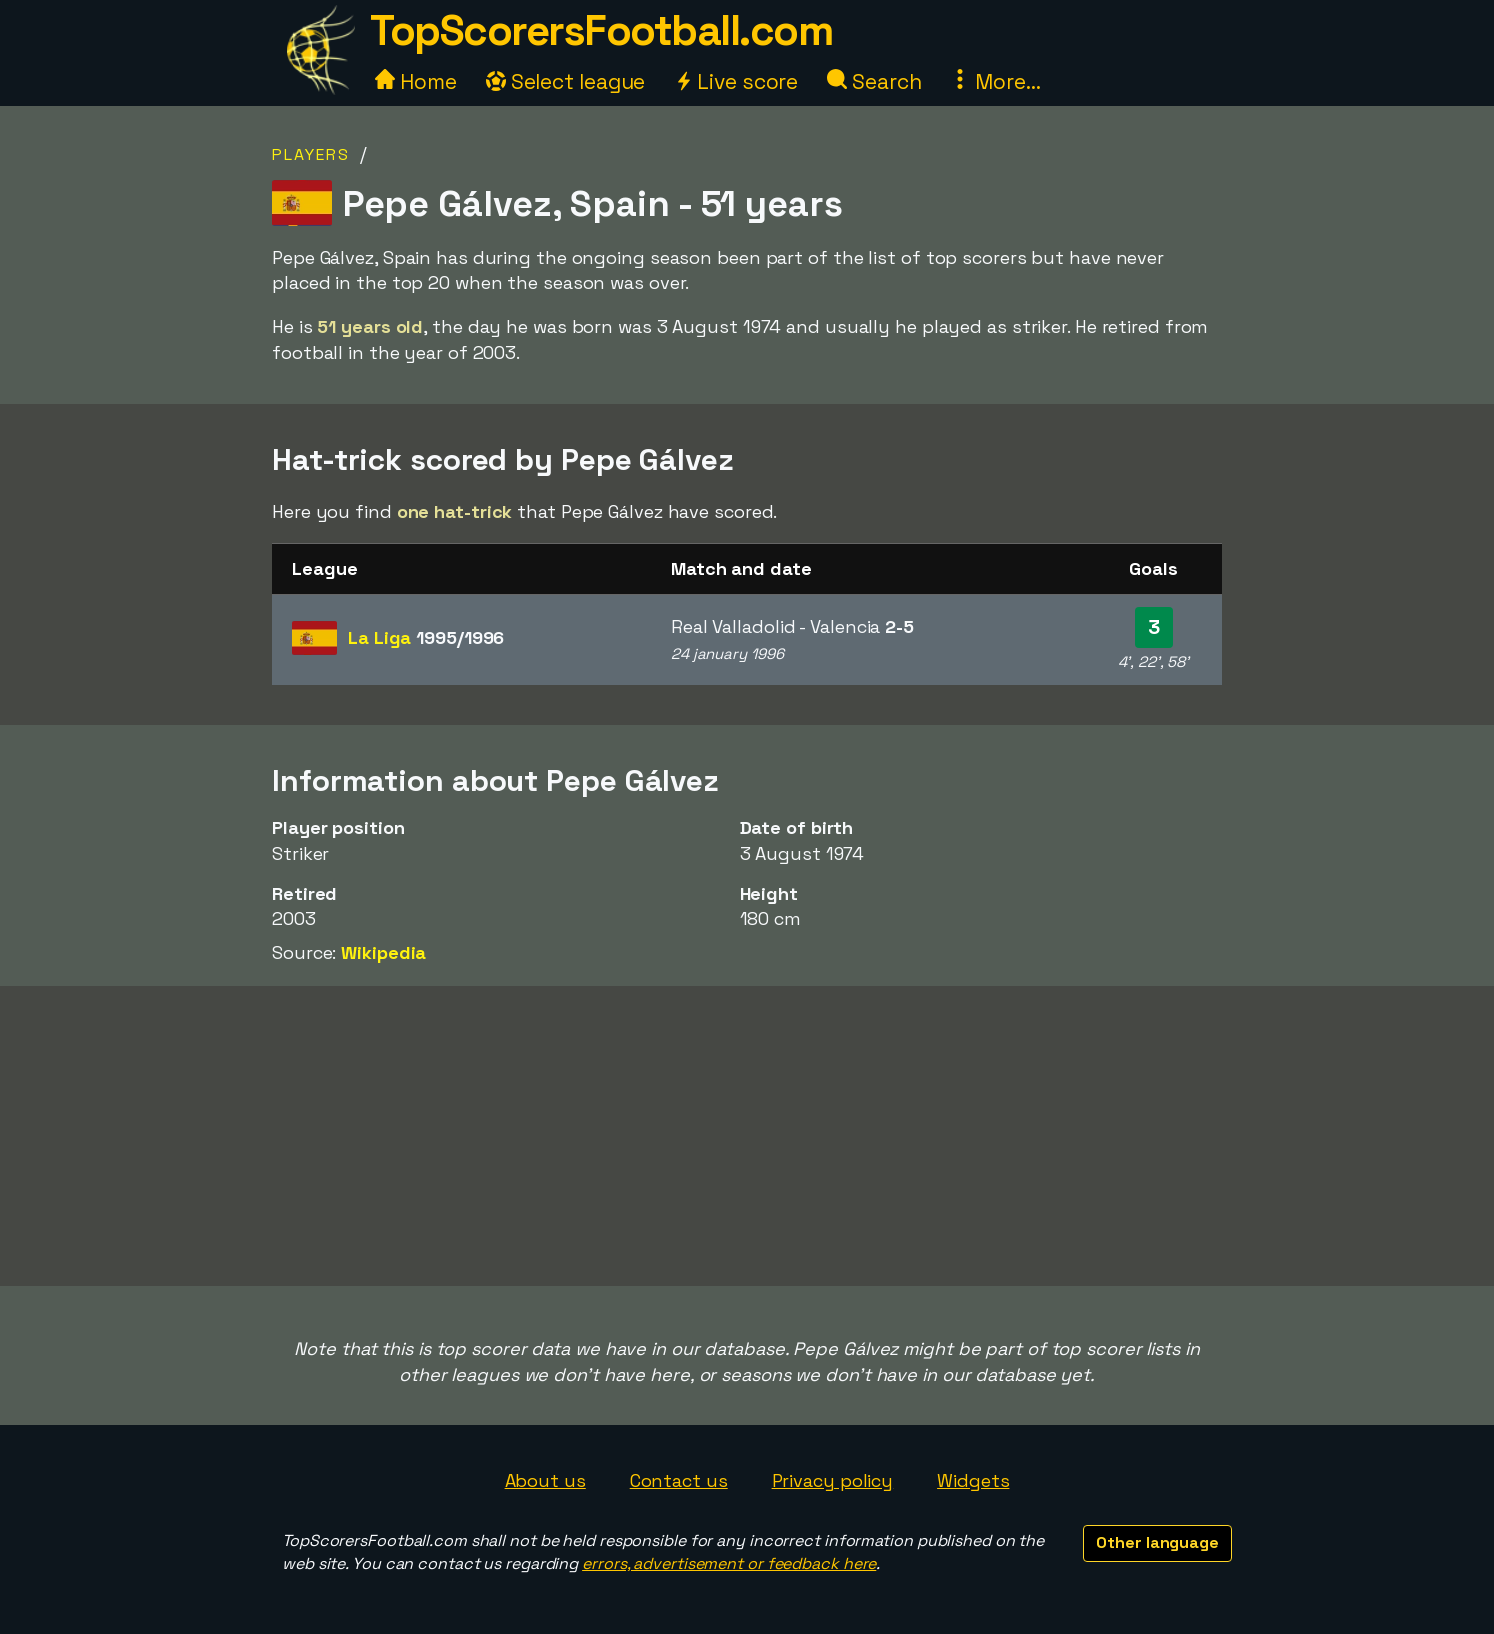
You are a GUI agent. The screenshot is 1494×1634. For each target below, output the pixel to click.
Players (311, 154)
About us (545, 1480)
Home (416, 81)
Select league (566, 81)
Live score (736, 81)
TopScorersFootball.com (601, 30)
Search (874, 81)
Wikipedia (383, 952)
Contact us (679, 1480)
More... (995, 81)
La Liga (426, 637)
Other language (1157, 1542)
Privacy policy (833, 1480)
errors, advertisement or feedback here (729, 1563)
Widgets (973, 1480)
